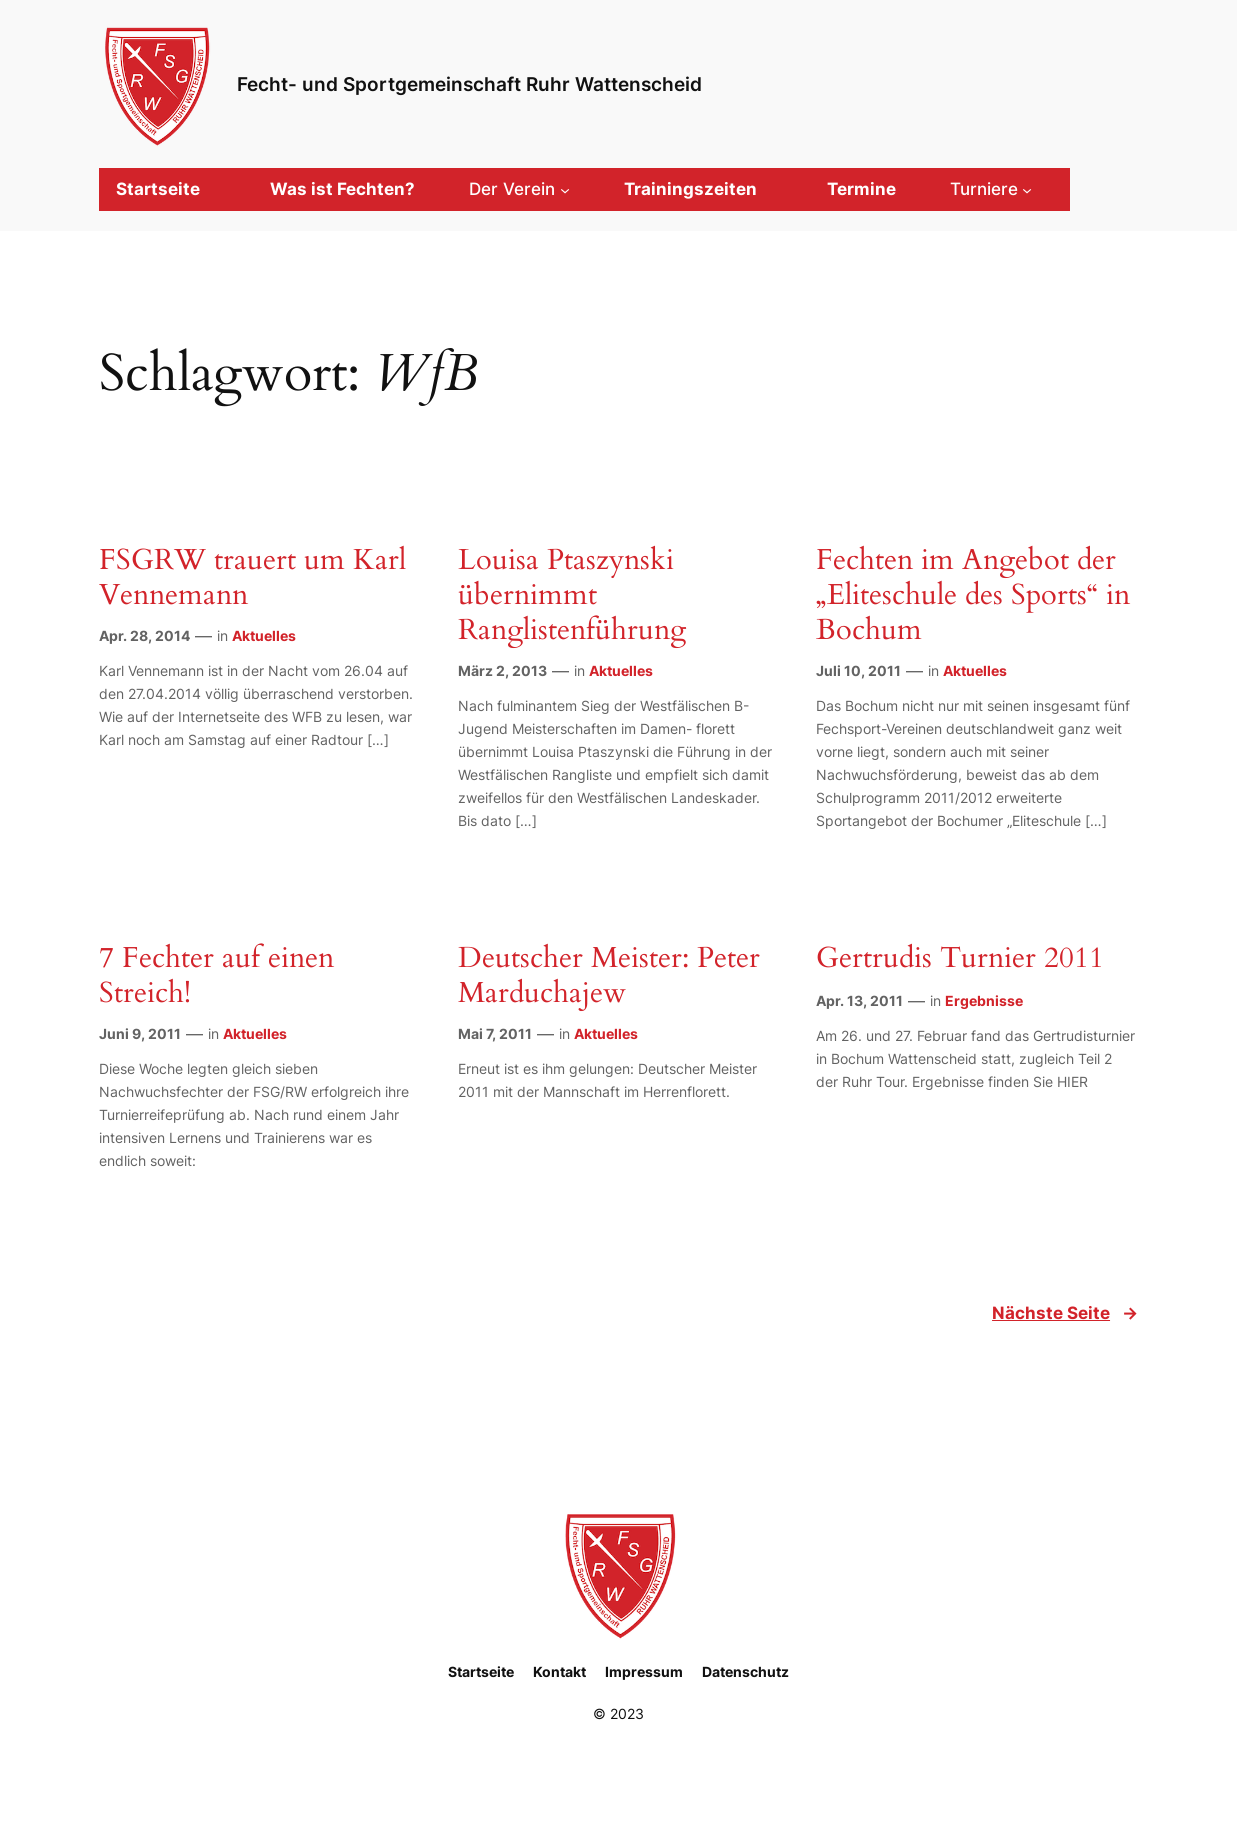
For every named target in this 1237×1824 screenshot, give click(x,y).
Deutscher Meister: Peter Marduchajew (609, 976)
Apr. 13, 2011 (859, 1000)
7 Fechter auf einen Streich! (216, 976)
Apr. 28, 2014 (144, 635)
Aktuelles (264, 635)
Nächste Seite (1065, 1313)
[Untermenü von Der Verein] (519, 189)
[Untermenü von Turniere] (991, 189)
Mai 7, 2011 (495, 1033)
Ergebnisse (984, 1000)
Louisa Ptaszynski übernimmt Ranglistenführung (572, 595)
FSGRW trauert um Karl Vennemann (252, 578)
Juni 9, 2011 (140, 1033)
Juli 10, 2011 (858, 670)
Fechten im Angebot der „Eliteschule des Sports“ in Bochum (973, 595)
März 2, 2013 (502, 670)
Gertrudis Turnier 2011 (960, 958)
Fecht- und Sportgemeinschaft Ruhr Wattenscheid (469, 84)
